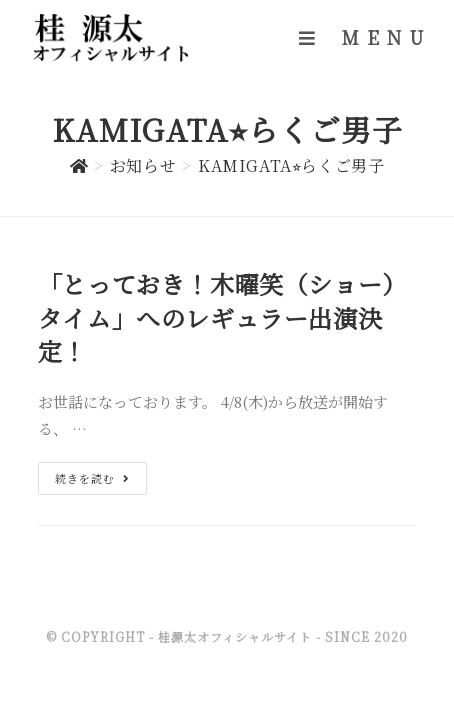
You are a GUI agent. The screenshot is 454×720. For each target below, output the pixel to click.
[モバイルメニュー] (365, 37)
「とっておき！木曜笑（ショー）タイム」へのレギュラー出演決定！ (222, 317)
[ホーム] (79, 165)
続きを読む (92, 478)
